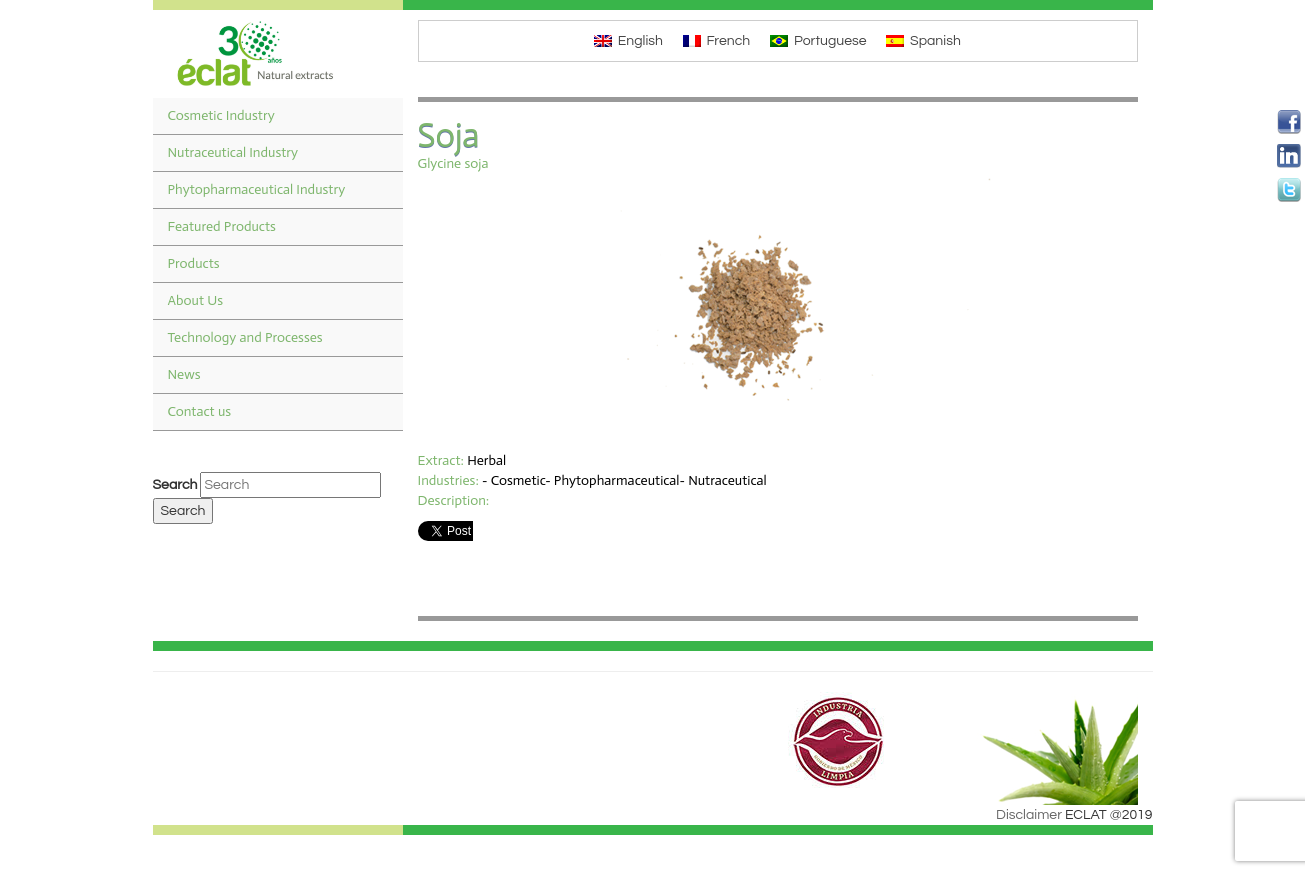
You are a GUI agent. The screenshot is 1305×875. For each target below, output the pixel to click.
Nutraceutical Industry (233, 152)
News (184, 374)
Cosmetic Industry (221, 115)
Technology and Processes (245, 337)
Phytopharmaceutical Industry (257, 189)
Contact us (200, 411)
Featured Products (222, 226)
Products (194, 263)
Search (175, 485)
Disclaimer (1029, 815)
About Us (196, 300)
